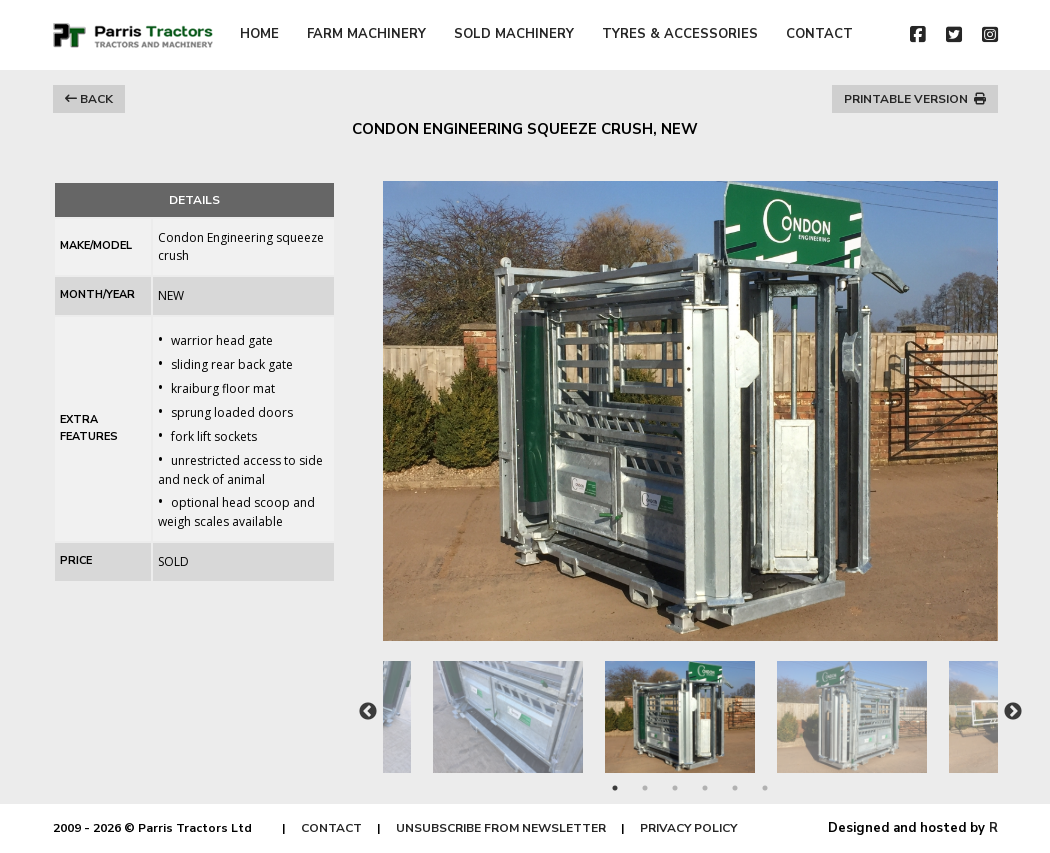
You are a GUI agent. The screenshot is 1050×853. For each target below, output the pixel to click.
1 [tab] (615, 788)
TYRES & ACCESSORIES (680, 34)
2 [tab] (645, 788)
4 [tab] (705, 788)
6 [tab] (765, 788)
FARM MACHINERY (366, 34)
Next (1013, 712)
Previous (368, 712)
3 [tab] (675, 788)
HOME (259, 34)
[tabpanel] (691, 707)
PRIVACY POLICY (688, 828)
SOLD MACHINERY (514, 34)
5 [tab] (735, 788)
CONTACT (819, 34)
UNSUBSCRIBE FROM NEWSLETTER (501, 828)
